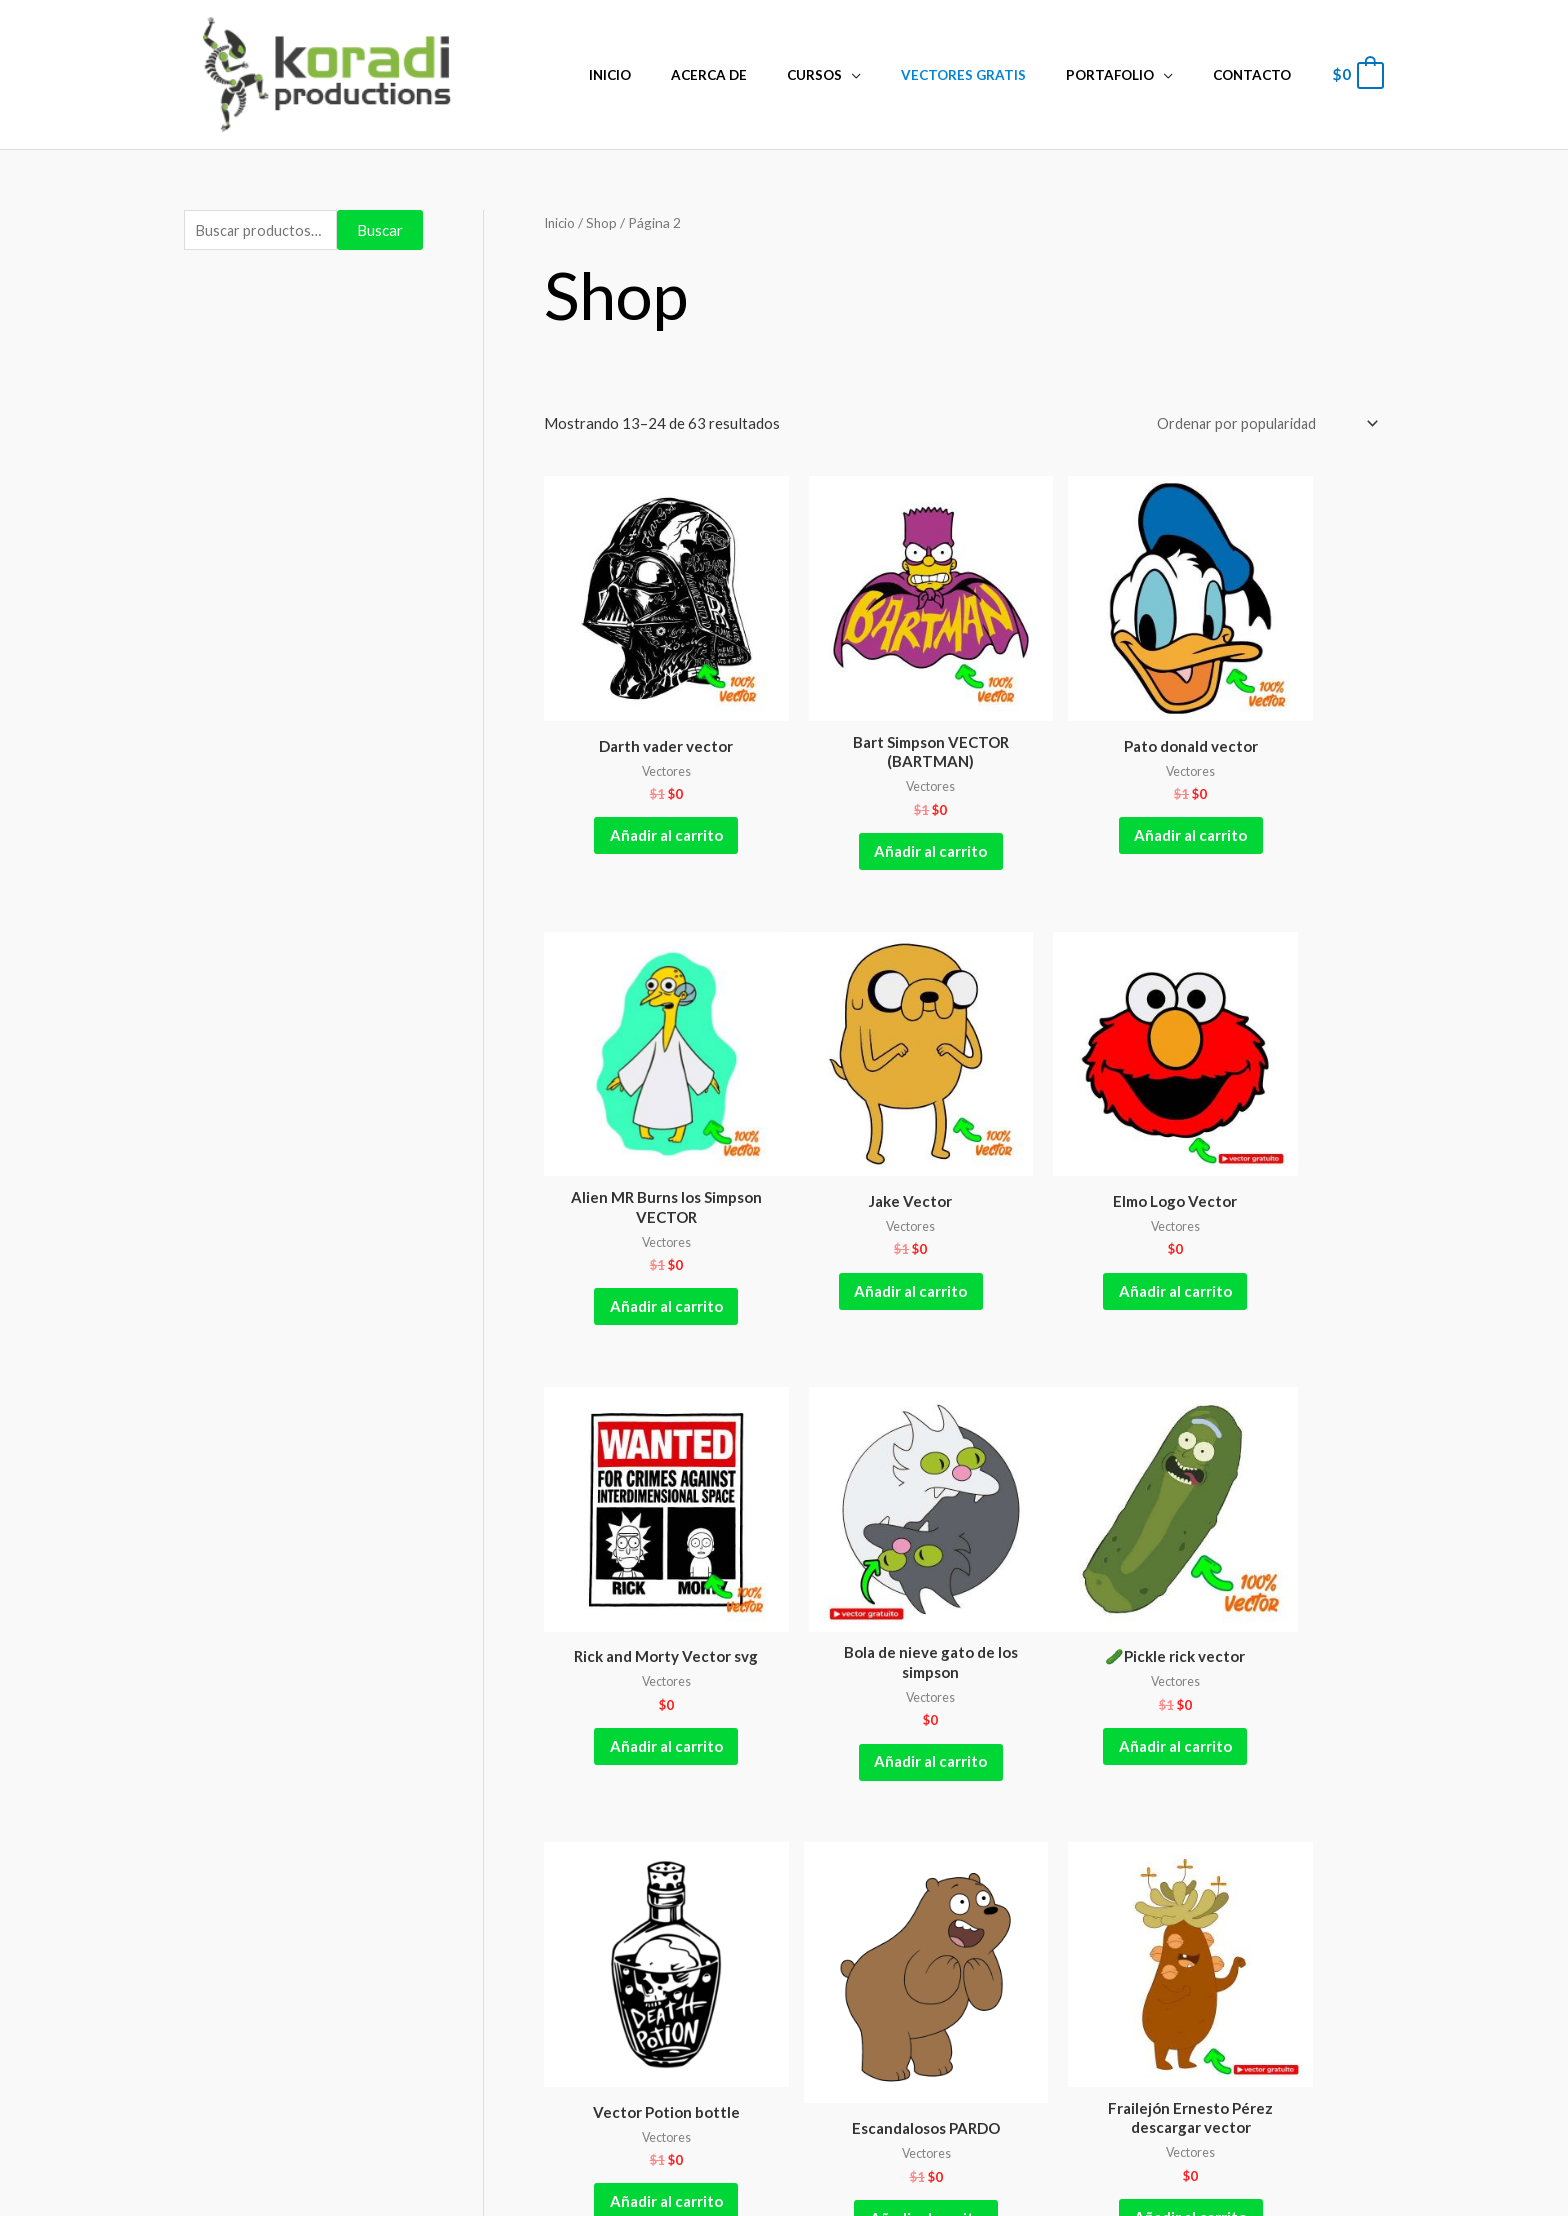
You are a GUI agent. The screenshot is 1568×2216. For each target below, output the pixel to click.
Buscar (380, 231)
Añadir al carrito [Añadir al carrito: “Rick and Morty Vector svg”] (1070, 1216)
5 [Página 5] (795, 1764)
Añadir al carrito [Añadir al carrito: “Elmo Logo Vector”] (856, 1200)
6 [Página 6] (840, 1764)
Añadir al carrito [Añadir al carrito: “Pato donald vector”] (1070, 790)
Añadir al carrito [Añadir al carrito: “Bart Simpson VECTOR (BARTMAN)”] (856, 805)
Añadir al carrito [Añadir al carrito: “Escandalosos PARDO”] (1070, 1624)
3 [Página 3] (704, 1764)
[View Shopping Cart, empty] (1357, 74)
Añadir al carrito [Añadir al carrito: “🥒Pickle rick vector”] (641, 1611)
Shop (605, 222)
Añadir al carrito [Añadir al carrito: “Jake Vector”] (641, 1200)
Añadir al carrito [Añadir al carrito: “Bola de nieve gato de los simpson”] (1285, 1216)
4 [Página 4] (749, 1764)
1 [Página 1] (613, 1764)
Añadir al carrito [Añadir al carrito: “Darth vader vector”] (641, 790)
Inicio (561, 222)
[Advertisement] (303, 594)
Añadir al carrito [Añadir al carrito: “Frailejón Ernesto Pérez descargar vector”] (1285, 1646)
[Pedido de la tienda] (1260, 424)
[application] (896, 75)
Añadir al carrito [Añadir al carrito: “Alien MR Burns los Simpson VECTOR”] (1285, 805)
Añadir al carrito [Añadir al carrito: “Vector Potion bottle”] (856, 1611)
